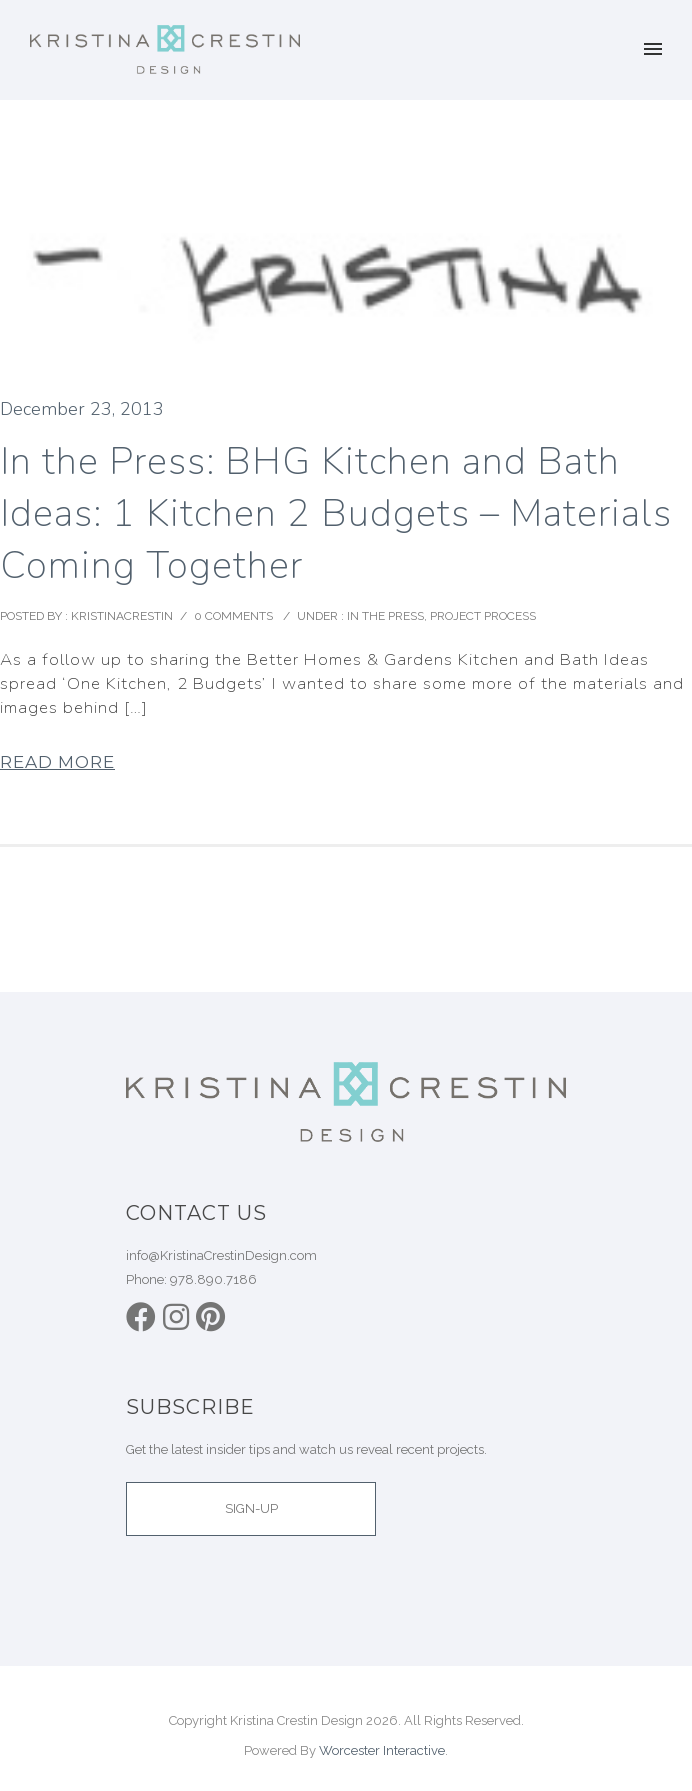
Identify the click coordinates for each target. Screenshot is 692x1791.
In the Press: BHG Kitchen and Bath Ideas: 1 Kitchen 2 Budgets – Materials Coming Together (336, 513)
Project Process (483, 616)
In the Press (384, 616)
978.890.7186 (213, 1279)
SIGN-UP (251, 1508)
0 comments (233, 616)
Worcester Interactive (382, 1750)
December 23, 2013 (82, 409)
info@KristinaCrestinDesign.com (221, 1255)
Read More (57, 762)
